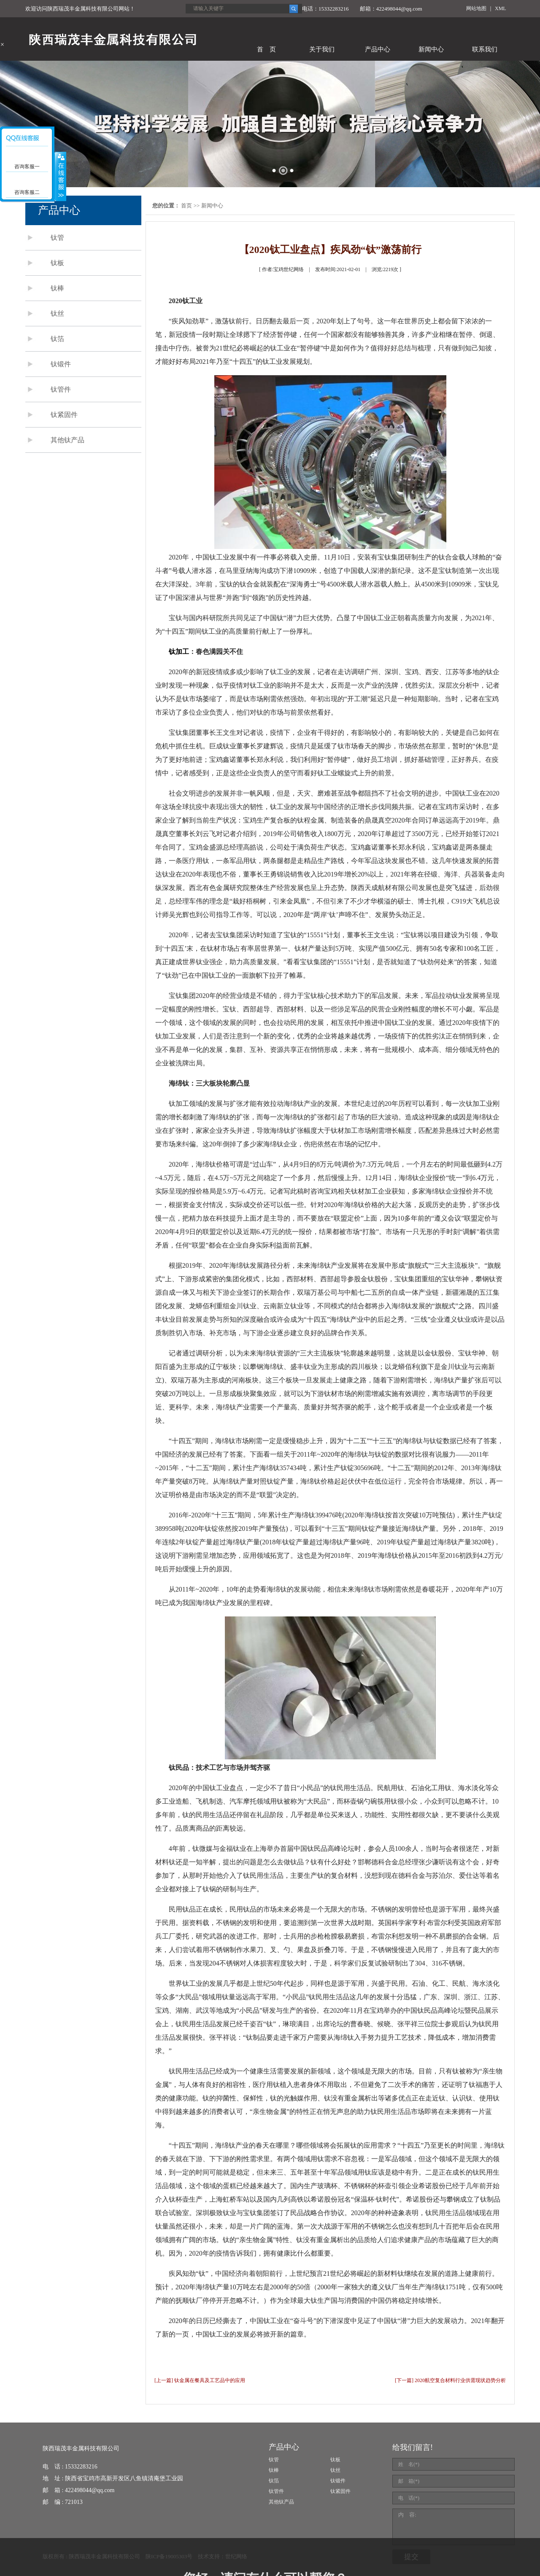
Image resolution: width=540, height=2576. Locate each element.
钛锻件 (61, 364)
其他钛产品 (67, 440)
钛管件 (61, 389)
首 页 (266, 49)
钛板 (57, 262)
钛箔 (57, 338)
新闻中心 (431, 49)
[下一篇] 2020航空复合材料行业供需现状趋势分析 (450, 2380)
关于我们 (322, 49)
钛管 (57, 237)
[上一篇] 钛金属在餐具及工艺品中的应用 (199, 2380)
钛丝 (57, 313)
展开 (60, 177)
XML (500, 8)
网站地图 (476, 8)
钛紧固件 (64, 414)
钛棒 (57, 288)
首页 (186, 205)
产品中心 (377, 49)
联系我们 (484, 49)
